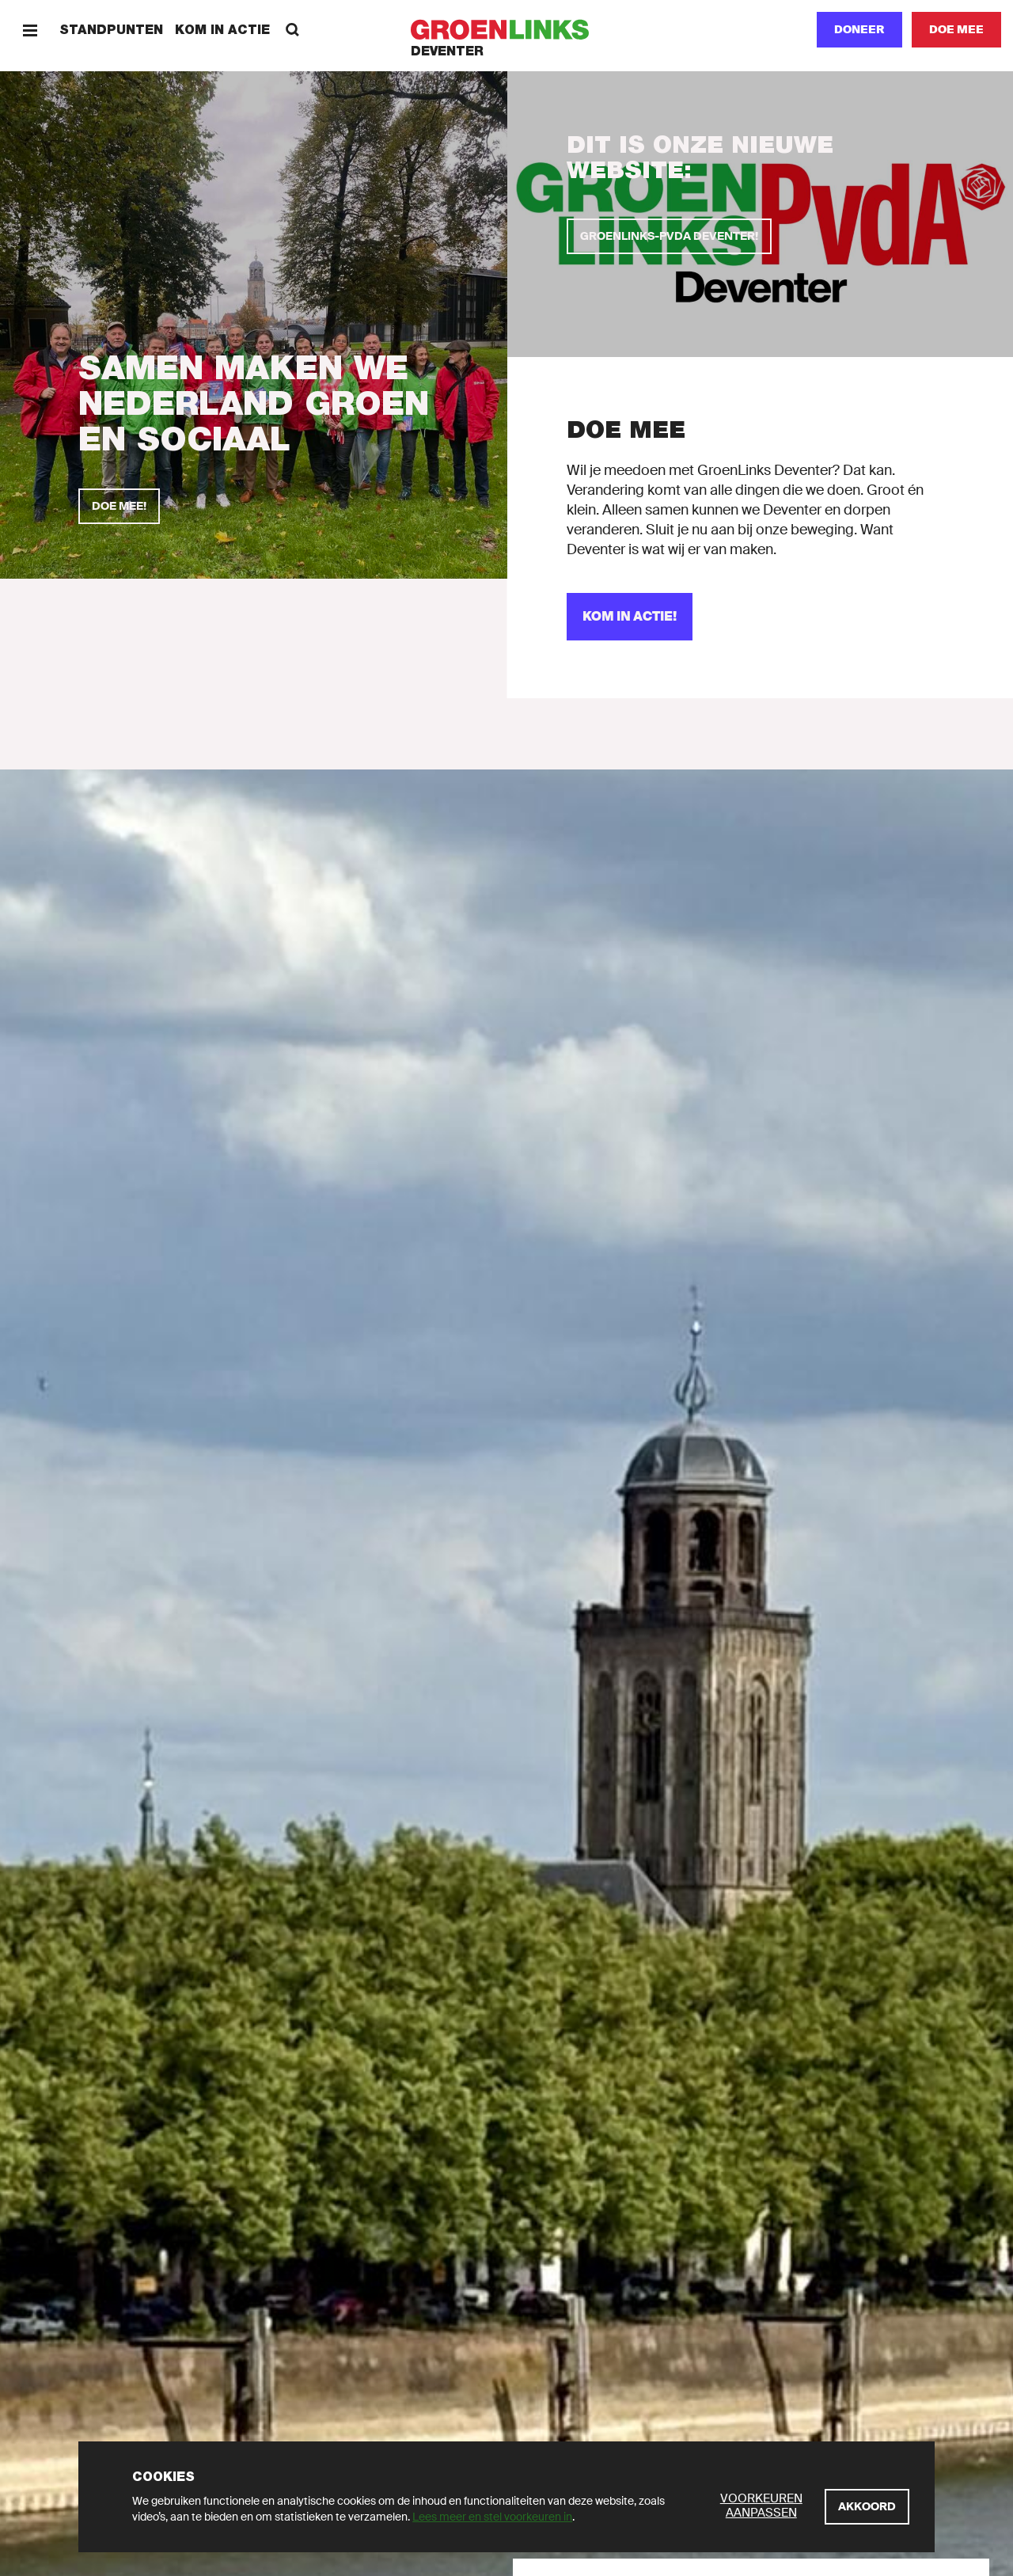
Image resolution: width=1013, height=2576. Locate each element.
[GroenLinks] (507, 29)
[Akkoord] (867, 2507)
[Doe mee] (956, 29)
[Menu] (29, 29)
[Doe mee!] (119, 506)
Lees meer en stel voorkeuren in (492, 2517)
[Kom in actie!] (629, 616)
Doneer (859, 29)
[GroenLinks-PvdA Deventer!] (669, 236)
